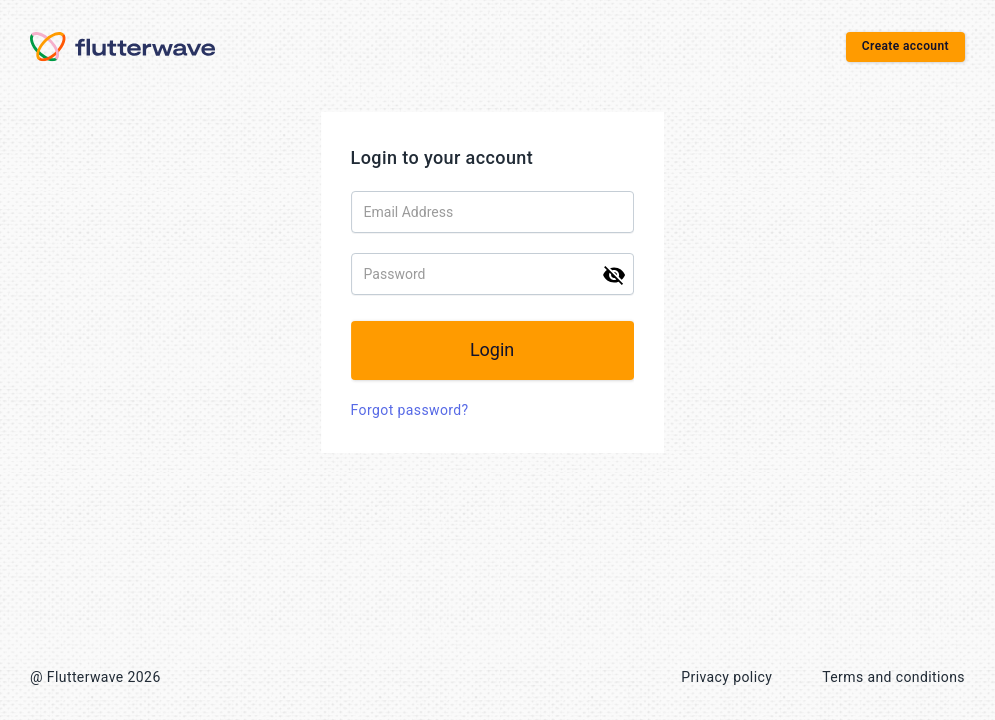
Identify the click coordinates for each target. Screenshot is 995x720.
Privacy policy (726, 677)
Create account (905, 46)
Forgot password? (415, 410)
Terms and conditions (893, 677)
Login (497, 349)
